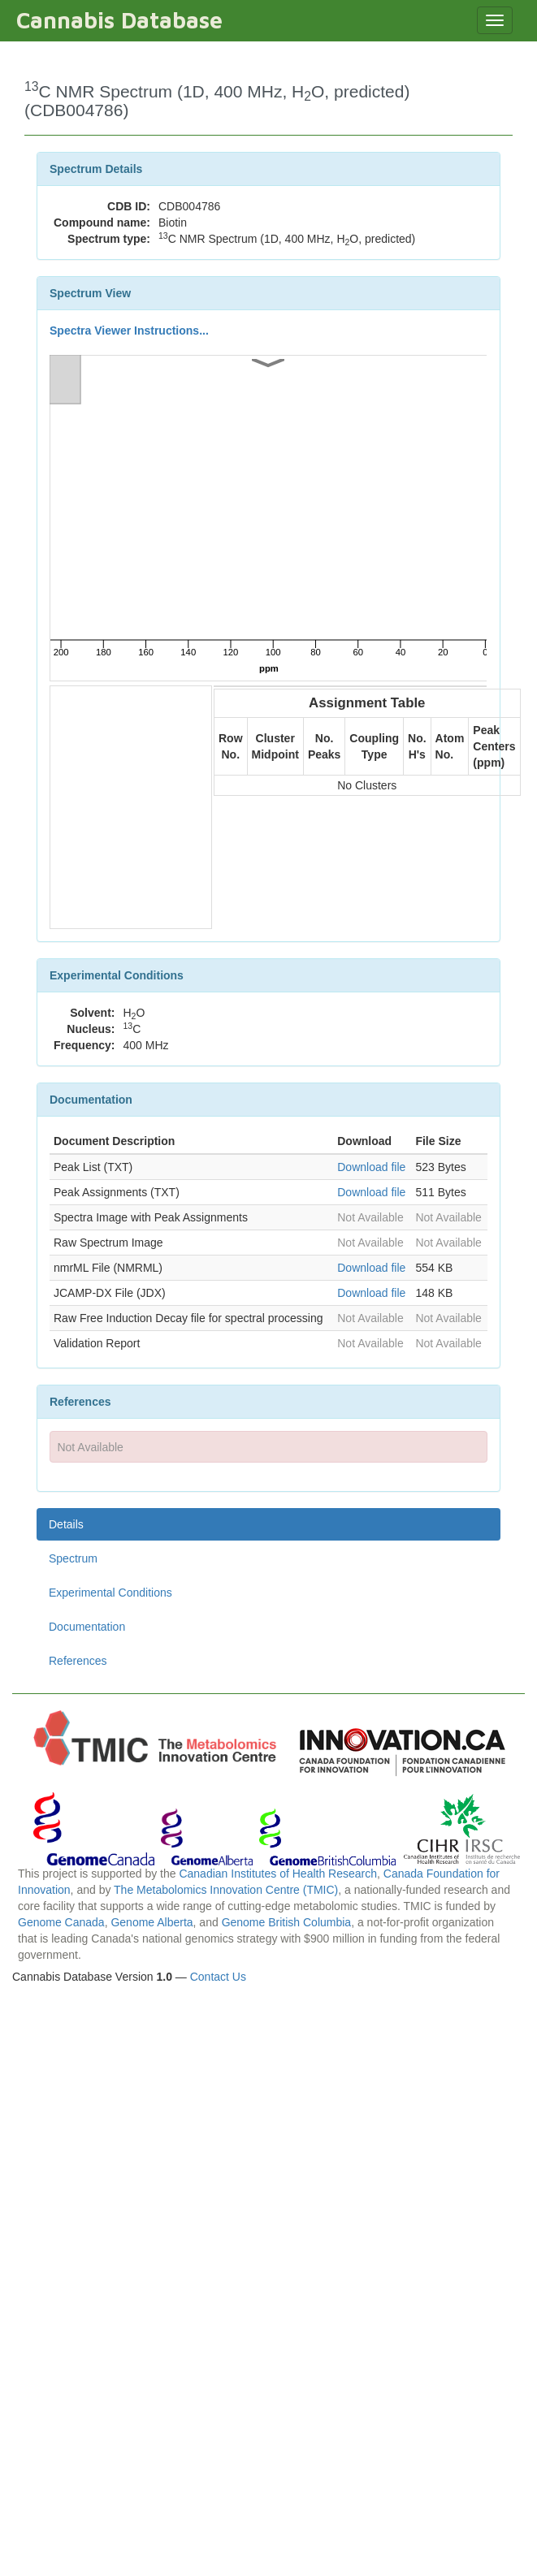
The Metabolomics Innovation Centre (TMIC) (226, 1889)
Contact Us (218, 1976)
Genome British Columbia (287, 1922)
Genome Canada (61, 1922)
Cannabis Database (119, 19)
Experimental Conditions (110, 1592)
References (78, 1660)
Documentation (87, 1626)
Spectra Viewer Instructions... (129, 330)
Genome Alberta (151, 1922)
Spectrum (73, 1558)
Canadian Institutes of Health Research (278, 1873)
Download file (371, 1166)
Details (66, 1524)
